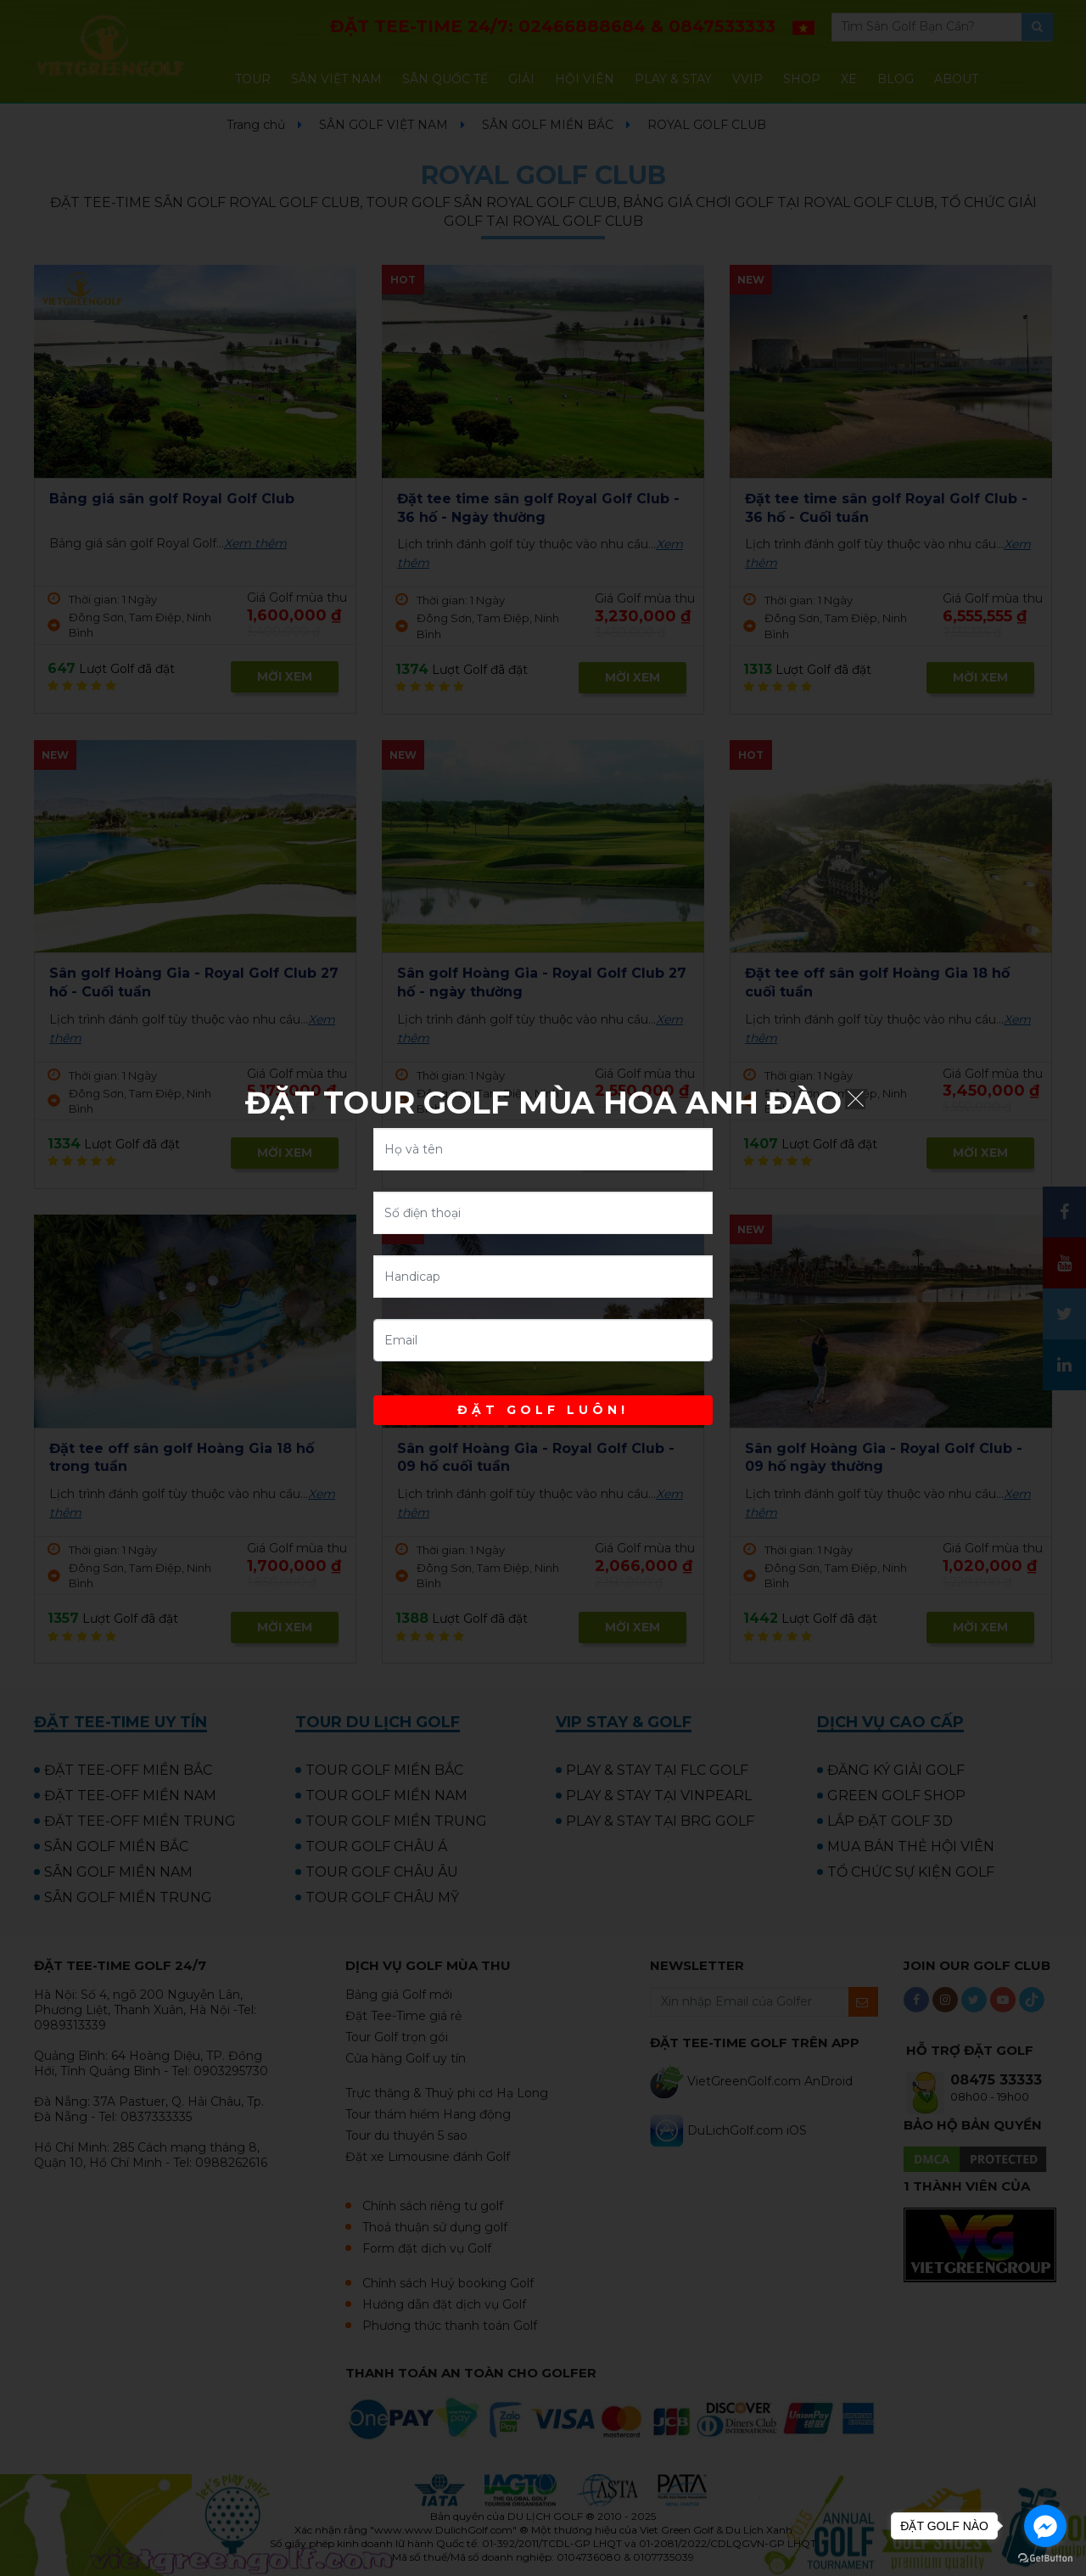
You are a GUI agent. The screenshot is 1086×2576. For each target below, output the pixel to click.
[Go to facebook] (1045, 2526)
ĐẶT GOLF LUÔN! (543, 1409)
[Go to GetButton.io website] (1045, 2558)
